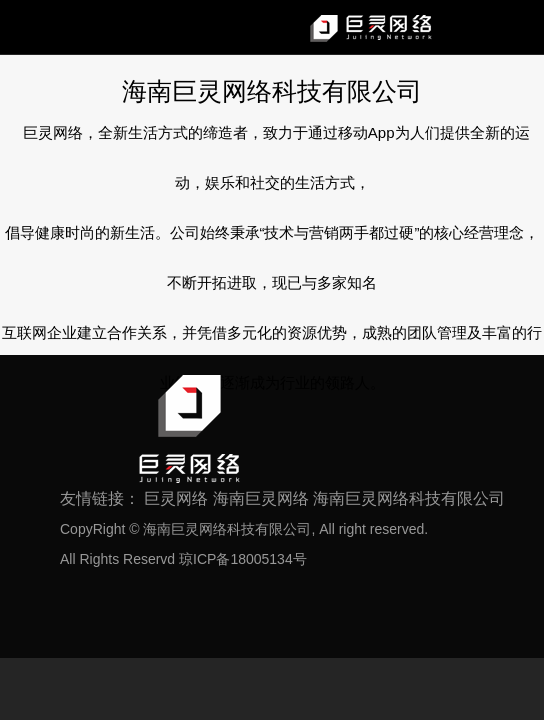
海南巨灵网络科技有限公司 (409, 498)
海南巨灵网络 (261, 498)
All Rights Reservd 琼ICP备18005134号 (183, 559)
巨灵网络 (176, 498)
